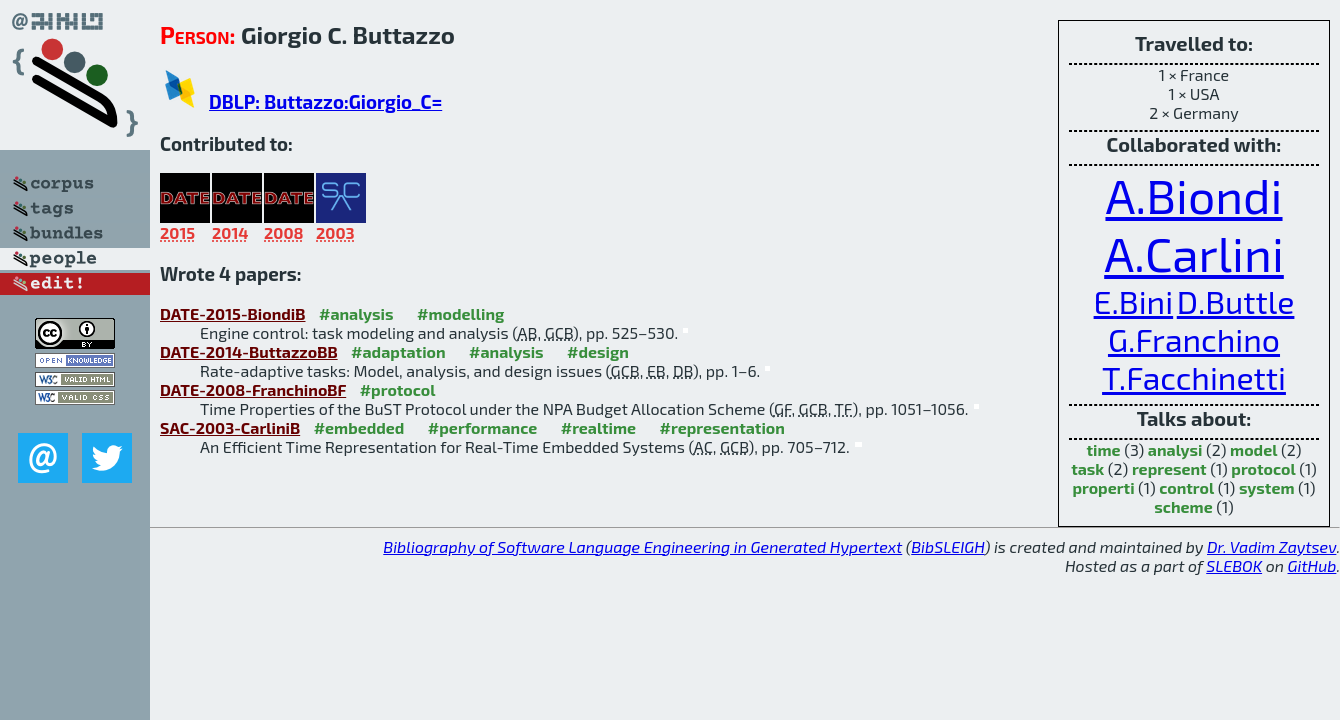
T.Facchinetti (1194, 377)
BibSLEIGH (947, 546)
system (1267, 487)
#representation (722, 427)
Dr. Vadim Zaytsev (1271, 546)
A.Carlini (1194, 253)
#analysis (356, 313)
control (1186, 487)
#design (598, 351)
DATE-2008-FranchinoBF (253, 389)
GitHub (1312, 565)
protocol (1263, 468)
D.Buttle (1236, 301)
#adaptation (398, 351)
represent (1169, 468)
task (1087, 468)
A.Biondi (1193, 195)
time (1104, 449)
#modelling (460, 313)
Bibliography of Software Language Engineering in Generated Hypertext (642, 546)
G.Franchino (1194, 339)
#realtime (598, 427)
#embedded (359, 427)
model (1253, 449)
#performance (482, 427)
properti (1103, 487)
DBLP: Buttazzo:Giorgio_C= (325, 101)
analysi (1175, 449)
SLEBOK (1234, 565)
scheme (1183, 506)
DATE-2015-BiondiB (233, 313)
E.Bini (1134, 301)
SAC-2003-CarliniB (230, 427)
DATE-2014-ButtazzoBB (249, 351)
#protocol (398, 389)
